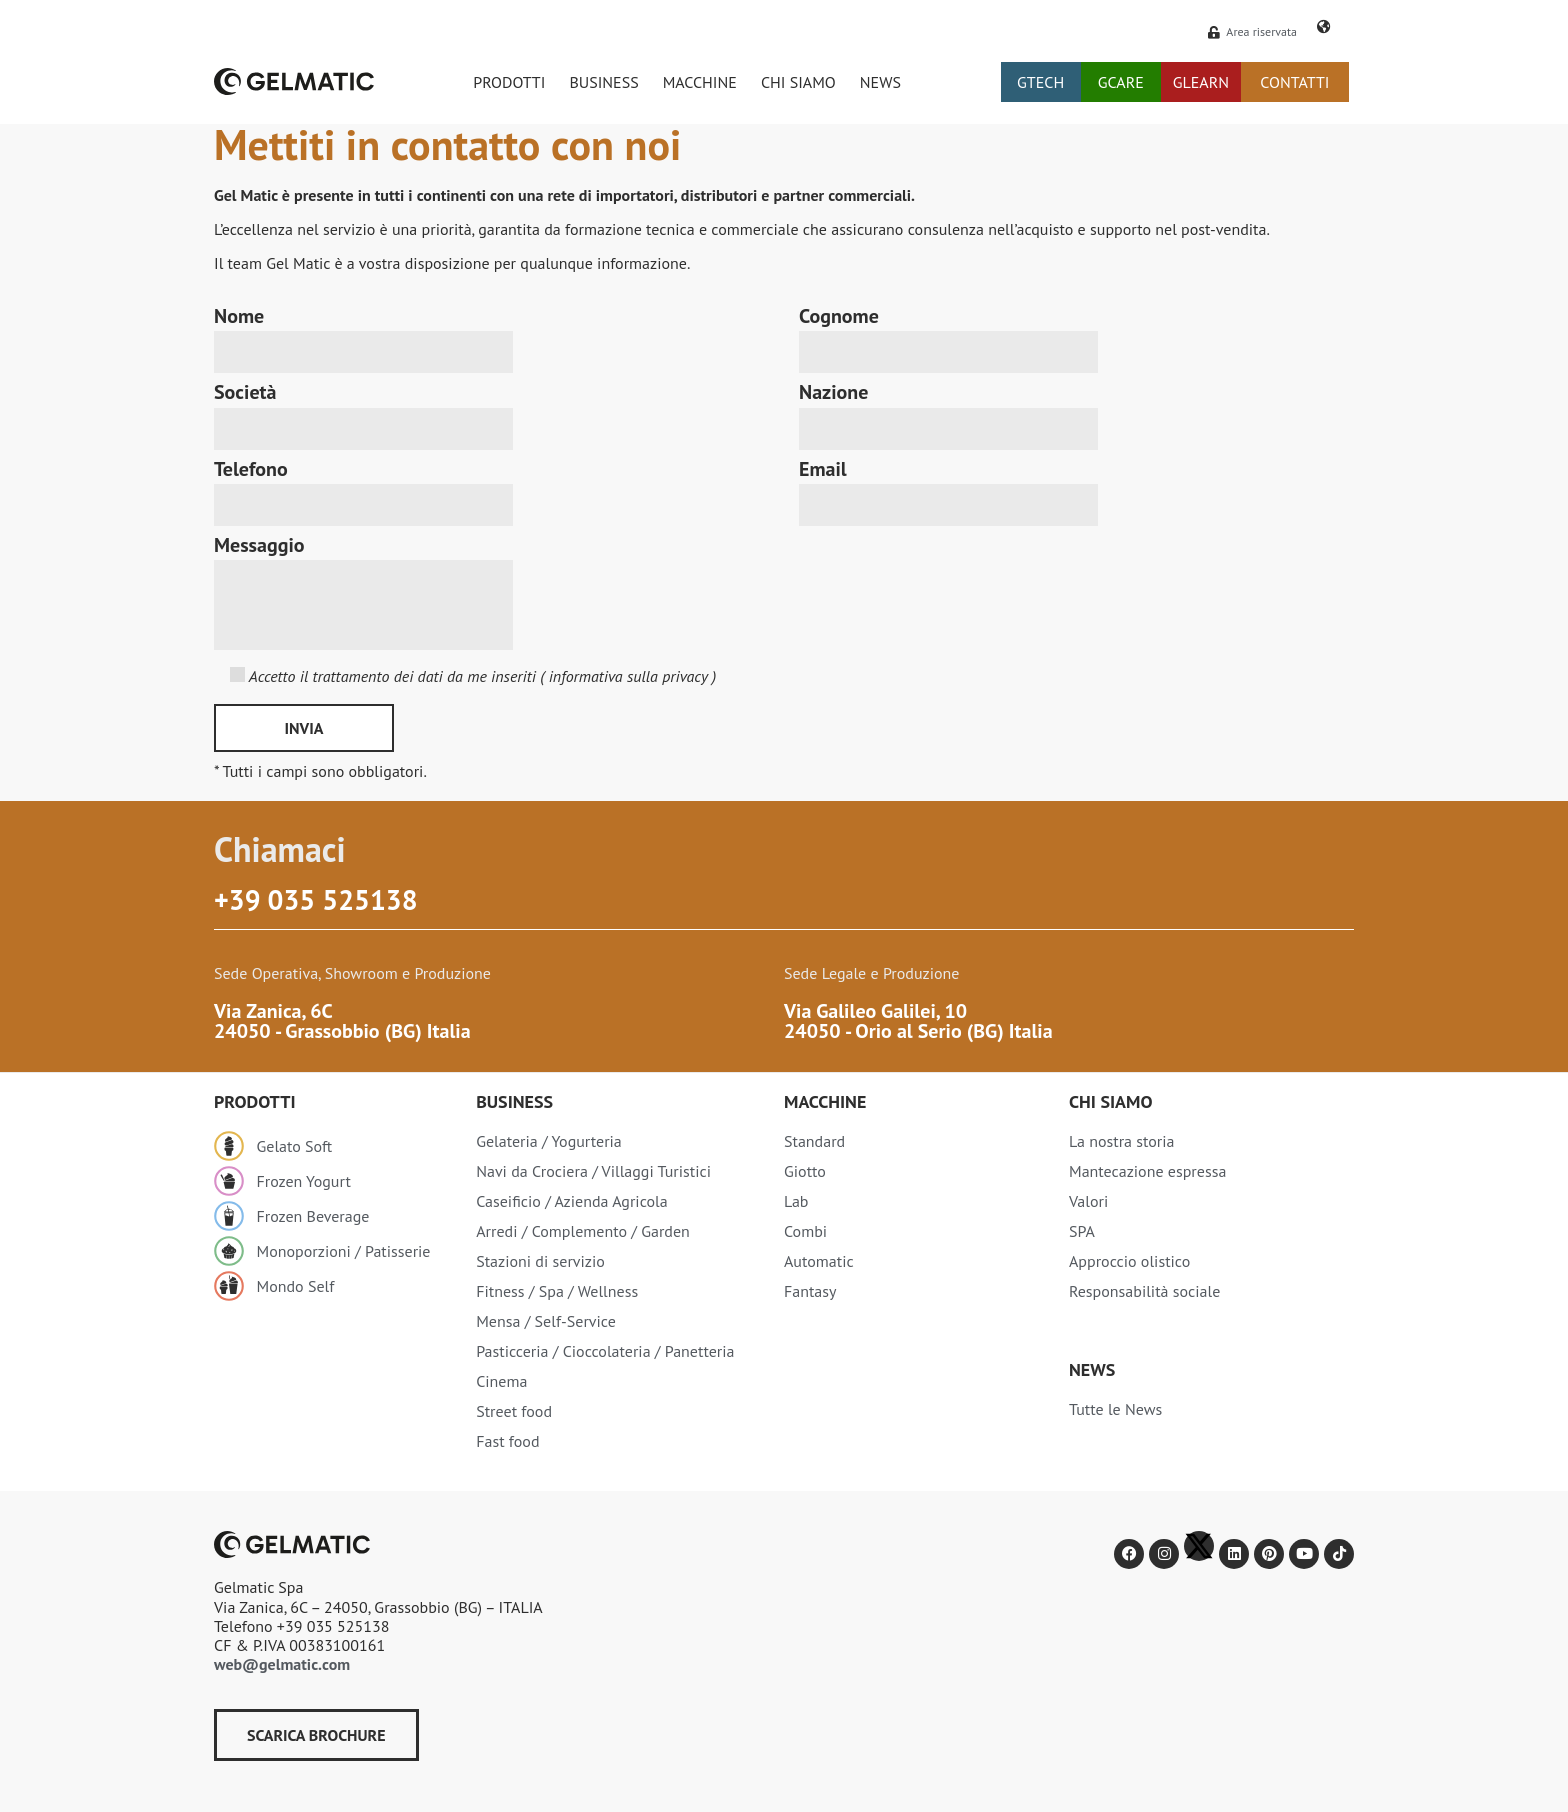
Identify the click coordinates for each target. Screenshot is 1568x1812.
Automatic (819, 1261)
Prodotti (255, 1101)
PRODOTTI (509, 82)
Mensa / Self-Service (546, 1321)
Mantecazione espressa (1147, 1171)
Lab (796, 1201)
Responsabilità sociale (1144, 1291)
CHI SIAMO (798, 82)
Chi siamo (1110, 1101)
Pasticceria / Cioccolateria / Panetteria (605, 1351)
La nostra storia (1122, 1141)
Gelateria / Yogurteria (549, 1141)
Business (514, 1101)
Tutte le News (1115, 1409)
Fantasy (810, 1291)
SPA (1082, 1231)
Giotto (805, 1171)
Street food (514, 1411)
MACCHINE (700, 82)
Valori (1088, 1201)
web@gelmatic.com (282, 1664)
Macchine (825, 1101)
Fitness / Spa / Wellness (557, 1291)
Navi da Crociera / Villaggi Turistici (593, 1171)
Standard (814, 1141)
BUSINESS (603, 82)
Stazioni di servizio (540, 1261)
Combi (805, 1231)
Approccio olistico (1129, 1261)
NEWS (880, 82)
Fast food (507, 1441)
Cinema (501, 1381)
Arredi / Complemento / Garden (583, 1231)
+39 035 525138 (316, 899)
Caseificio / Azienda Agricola (572, 1201)
